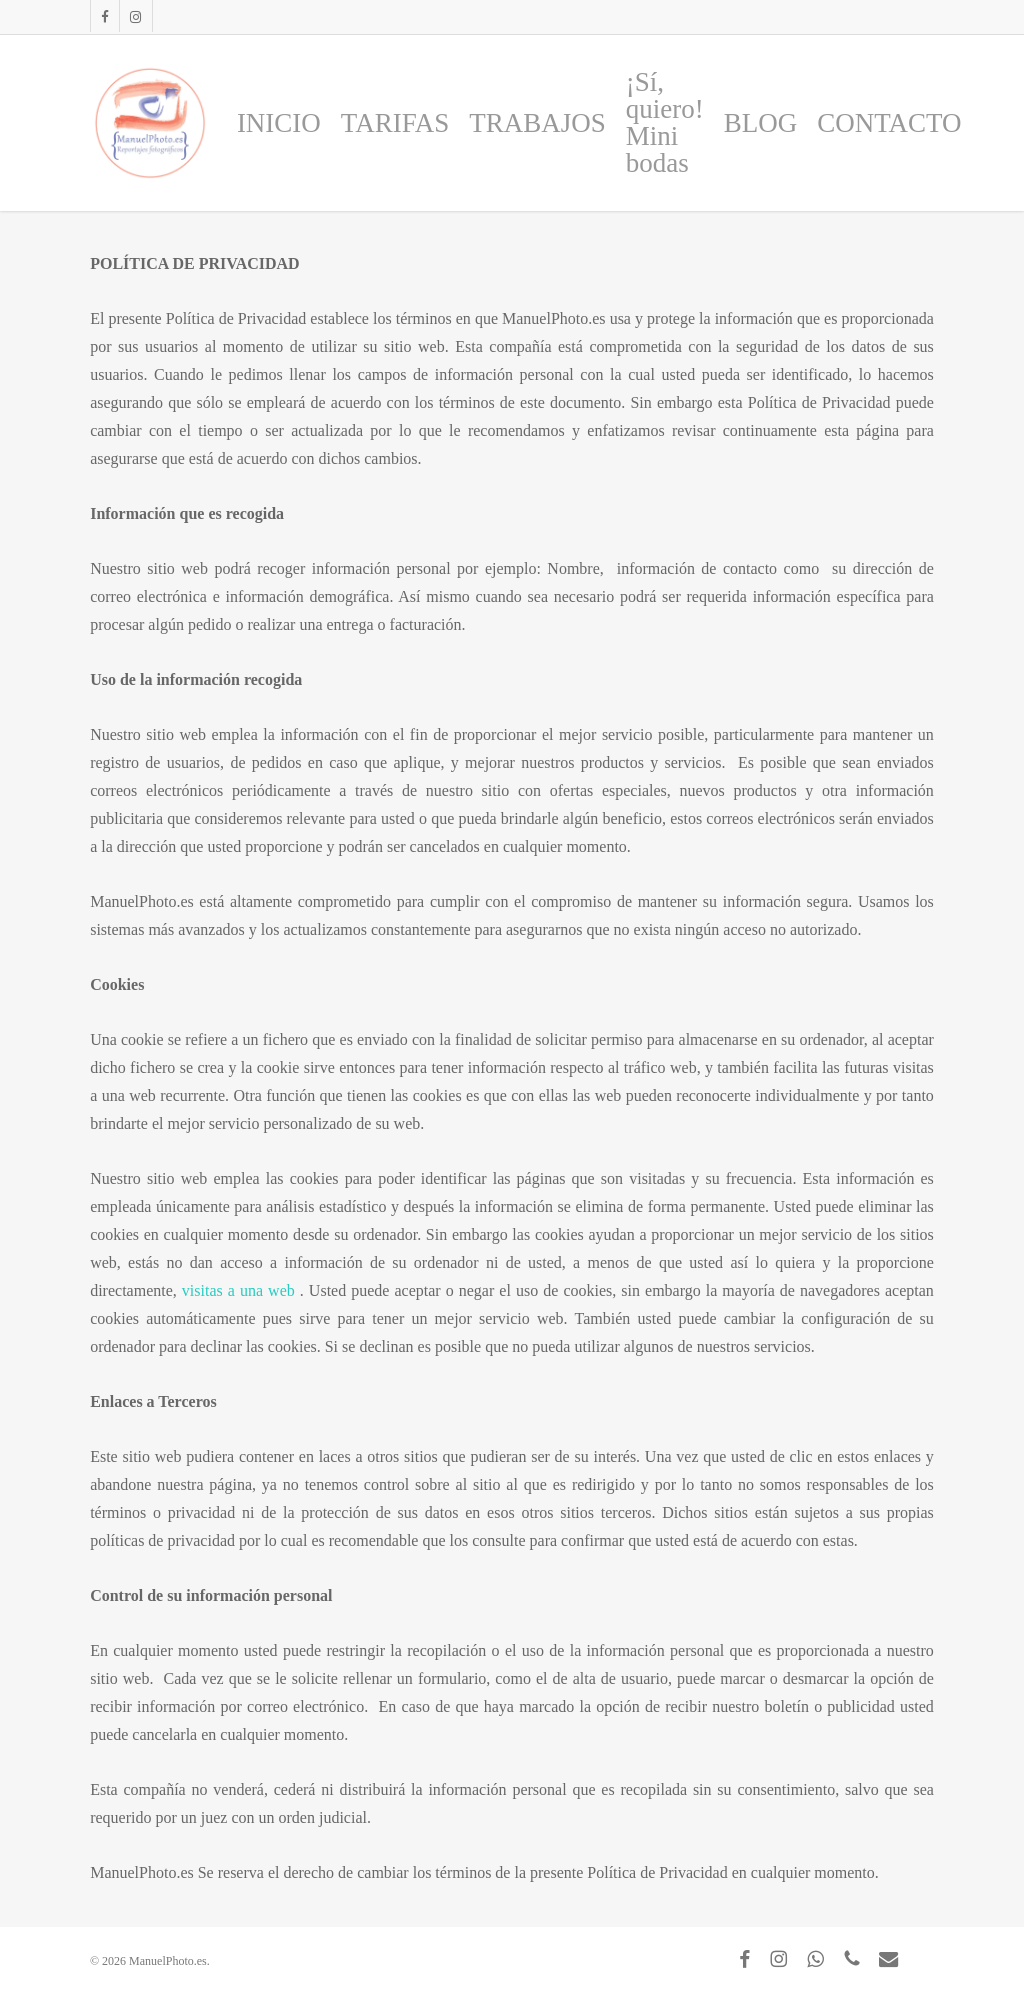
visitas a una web (241, 1290)
